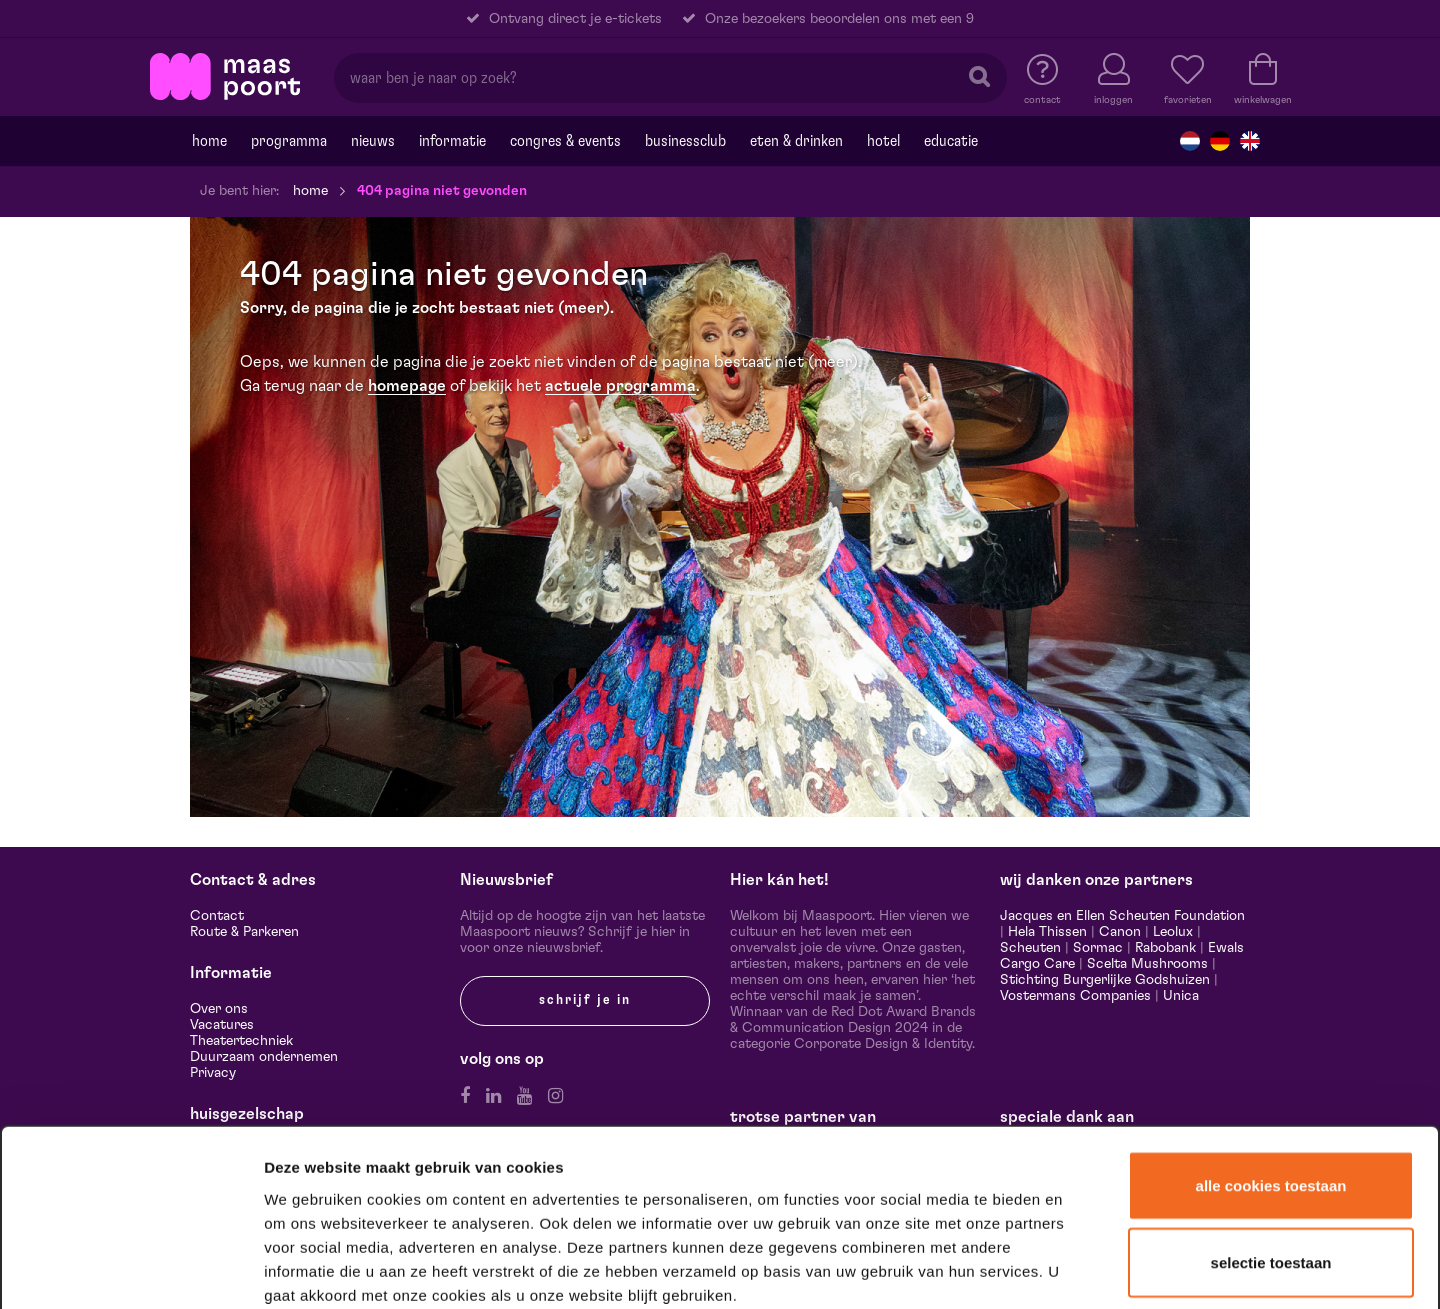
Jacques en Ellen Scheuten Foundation (1122, 916)
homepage (407, 386)
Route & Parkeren (244, 932)
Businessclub (685, 141)
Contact (217, 916)
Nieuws (373, 141)
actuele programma (620, 386)
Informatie (452, 141)
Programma (289, 141)
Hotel (883, 141)
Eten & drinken (796, 141)
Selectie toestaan (1271, 1096)
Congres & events (565, 141)
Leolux (1173, 932)
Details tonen (1082, 1267)
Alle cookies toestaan (1271, 1018)
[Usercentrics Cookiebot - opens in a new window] (131, 1268)
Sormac (1098, 948)
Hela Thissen (1047, 932)
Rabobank (1165, 948)
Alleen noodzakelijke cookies (1270, 1171)
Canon (1120, 932)
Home (209, 141)
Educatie (951, 141)
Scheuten (1030, 948)
